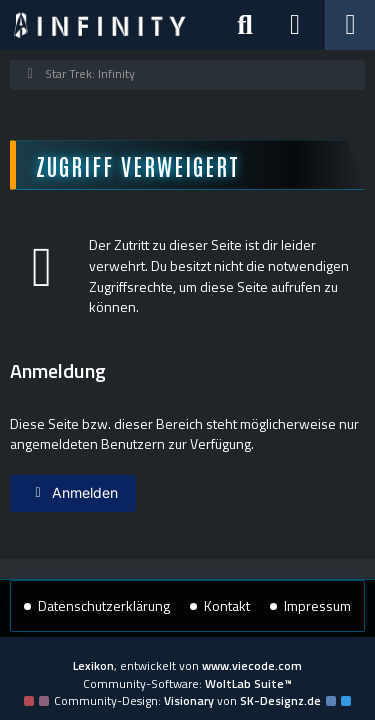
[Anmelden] (295, 25)
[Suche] (245, 25)
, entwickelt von (187, 665)
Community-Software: (187, 683)
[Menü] (350, 25)
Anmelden (73, 492)
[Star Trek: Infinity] (100, 25)
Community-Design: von (187, 700)
